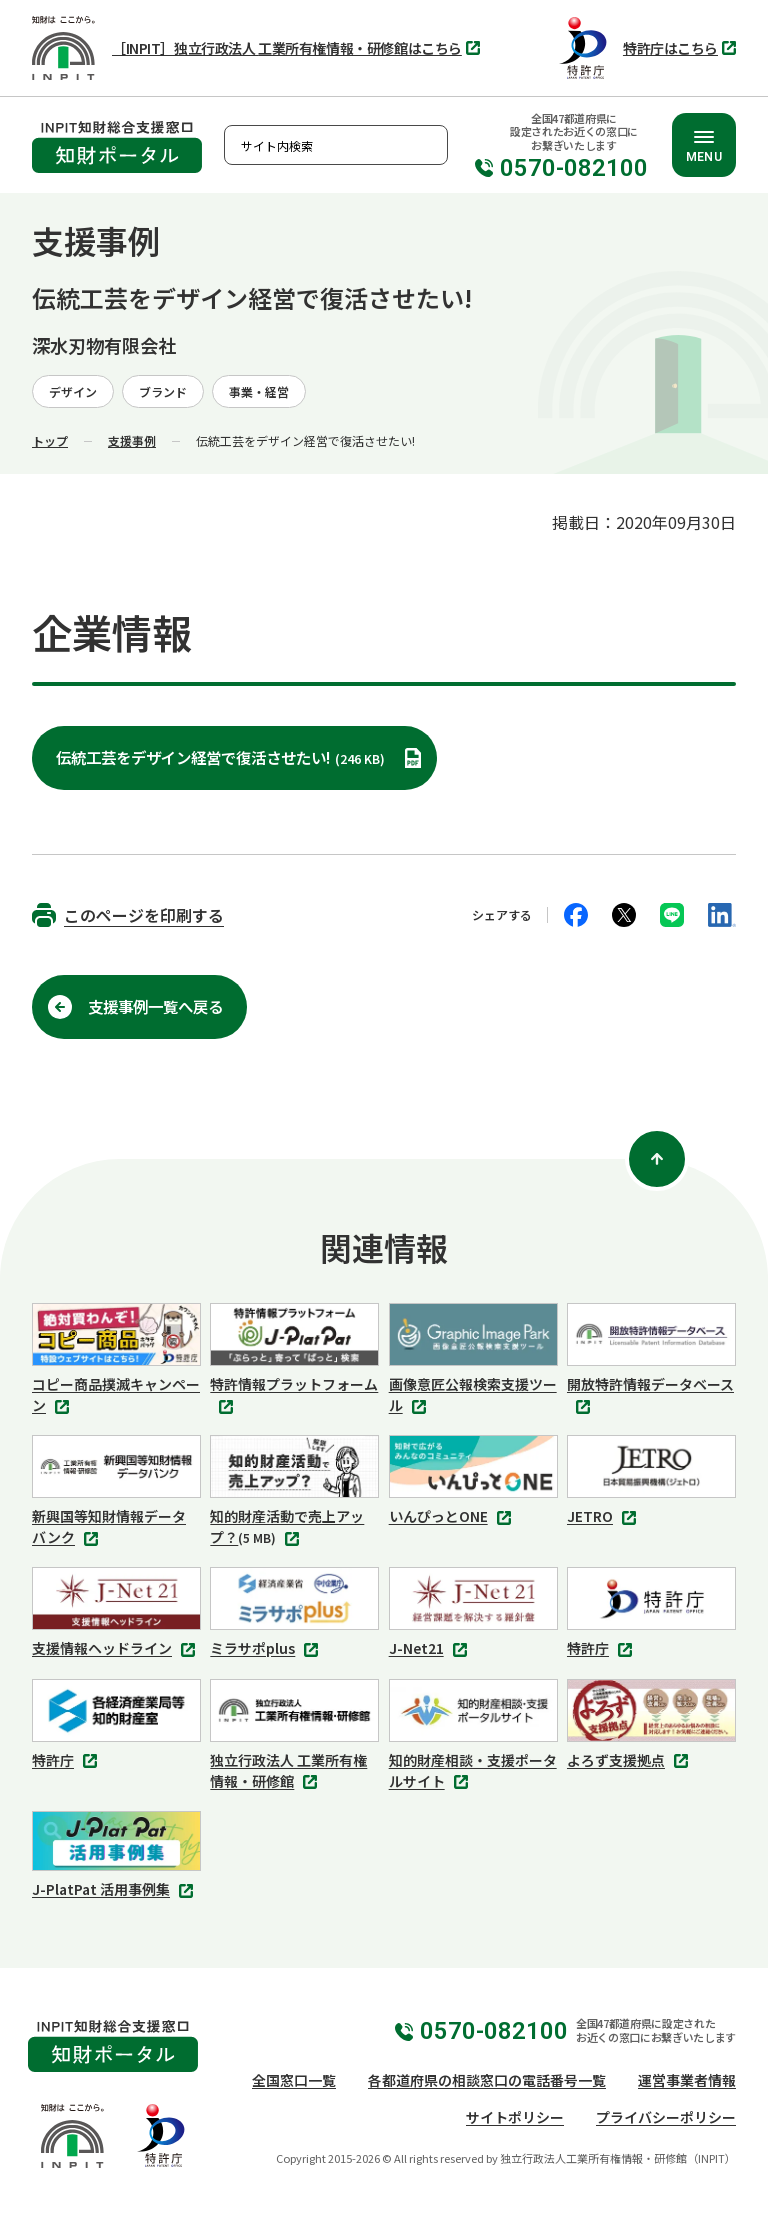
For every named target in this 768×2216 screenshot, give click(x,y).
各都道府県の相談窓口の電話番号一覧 (487, 2080)
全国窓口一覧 (294, 2080)
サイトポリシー (515, 2117)
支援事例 (132, 440)
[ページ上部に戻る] (657, 1159)
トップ (50, 440)
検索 (428, 145)
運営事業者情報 (687, 2080)
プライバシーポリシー (666, 2117)
